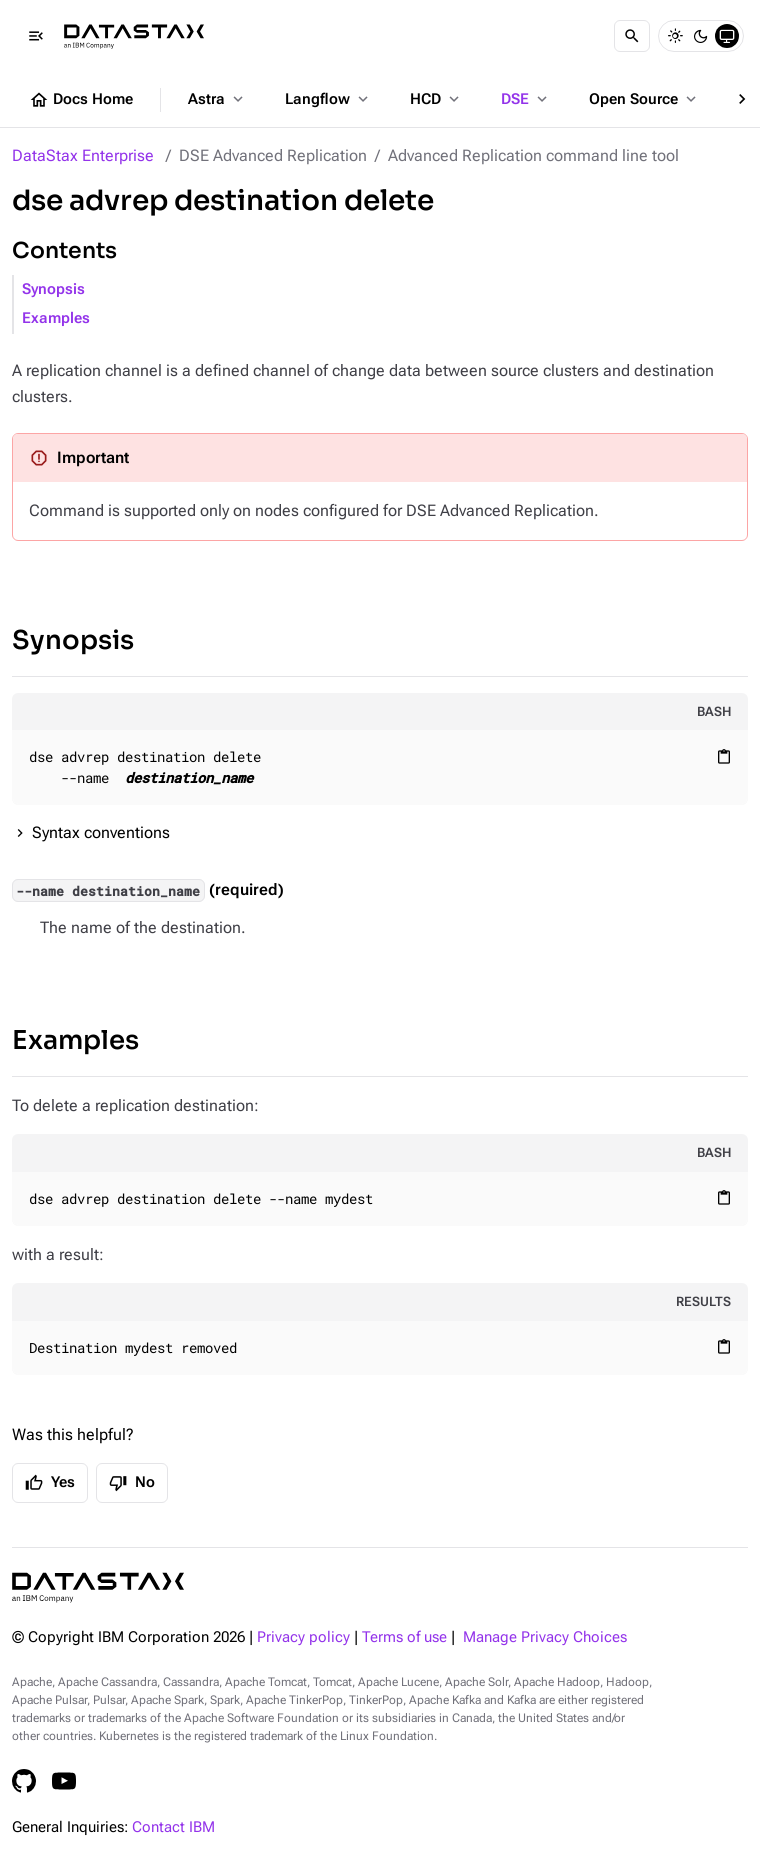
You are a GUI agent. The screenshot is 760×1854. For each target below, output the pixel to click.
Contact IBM (173, 1827)
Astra (217, 99)
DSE (526, 99)
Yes (50, 1483)
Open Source (644, 99)
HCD (436, 99)
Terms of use (404, 1637)
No (132, 1483)
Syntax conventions (101, 832)
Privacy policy (303, 1637)
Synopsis (53, 289)
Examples (56, 318)
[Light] (675, 36)
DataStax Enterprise (83, 155)
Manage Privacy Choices (545, 1637)
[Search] (632, 36)
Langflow (328, 99)
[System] (727, 36)
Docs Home (81, 100)
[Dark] (701, 36)
